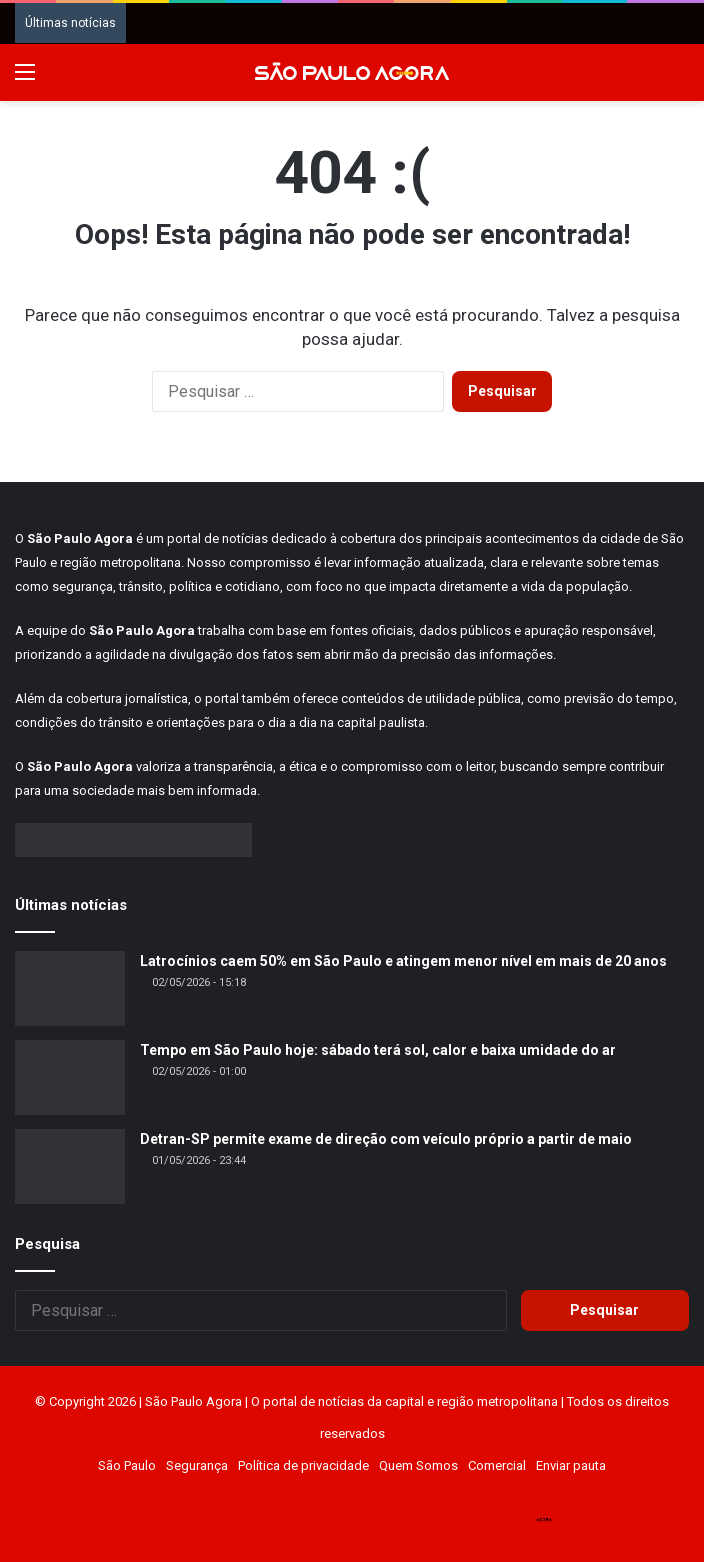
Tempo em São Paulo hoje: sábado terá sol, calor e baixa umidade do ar (378, 1050)
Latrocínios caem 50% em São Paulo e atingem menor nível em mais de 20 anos (403, 961)
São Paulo (127, 1465)
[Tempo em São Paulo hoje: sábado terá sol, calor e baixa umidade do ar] (70, 1077)
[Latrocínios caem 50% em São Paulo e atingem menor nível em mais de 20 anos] (70, 988)
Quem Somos (418, 1465)
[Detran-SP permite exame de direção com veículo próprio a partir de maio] (70, 1166)
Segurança (197, 1465)
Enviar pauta (571, 1465)
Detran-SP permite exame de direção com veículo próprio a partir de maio (386, 1139)
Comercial (497, 1465)
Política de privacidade (303, 1465)
